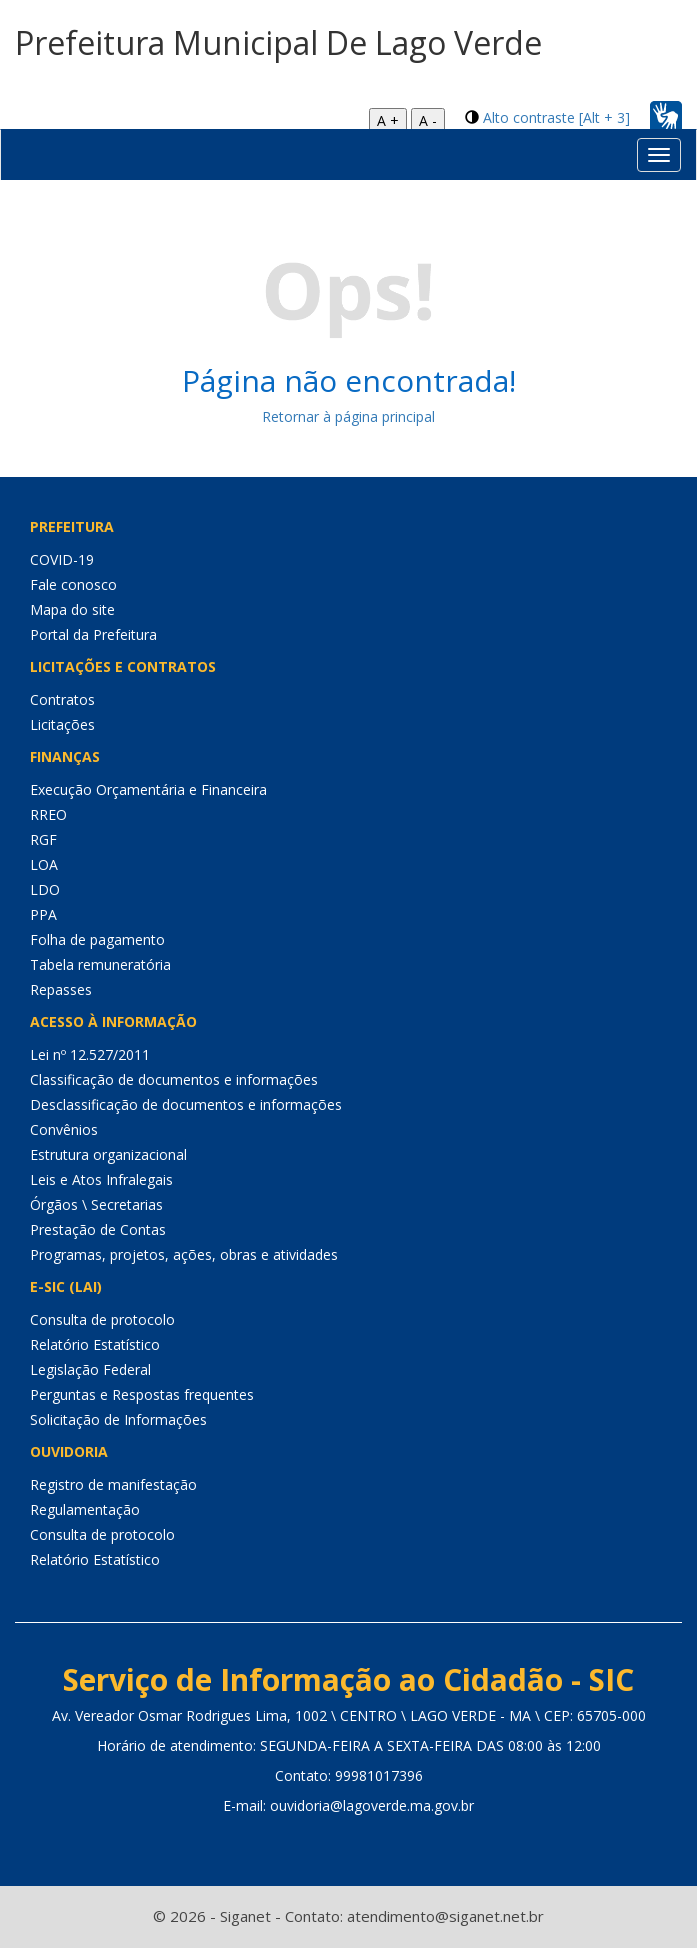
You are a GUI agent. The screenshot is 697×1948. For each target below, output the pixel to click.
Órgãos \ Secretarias (96, 1204)
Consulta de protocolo (102, 1319)
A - (428, 120)
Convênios (64, 1129)
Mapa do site (72, 609)
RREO (48, 814)
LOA (44, 864)
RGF (43, 839)
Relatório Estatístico (95, 1344)
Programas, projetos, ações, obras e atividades (184, 1254)
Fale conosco (73, 584)
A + (388, 120)
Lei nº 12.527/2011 (90, 1054)
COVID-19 (62, 559)
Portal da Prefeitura (93, 634)
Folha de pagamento (97, 939)
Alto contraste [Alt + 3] (556, 117)
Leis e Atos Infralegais (101, 1179)
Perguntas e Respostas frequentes (142, 1394)
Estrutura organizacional (108, 1154)
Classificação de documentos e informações (174, 1079)
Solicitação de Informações (118, 1419)
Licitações (62, 724)
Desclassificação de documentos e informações (186, 1104)
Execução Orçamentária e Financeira (148, 789)
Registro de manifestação (113, 1484)
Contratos (62, 699)
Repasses (61, 989)
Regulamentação (85, 1509)
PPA (43, 914)
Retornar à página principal (348, 416)
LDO (45, 889)
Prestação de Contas (98, 1229)
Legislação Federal (90, 1369)
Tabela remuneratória (100, 964)
